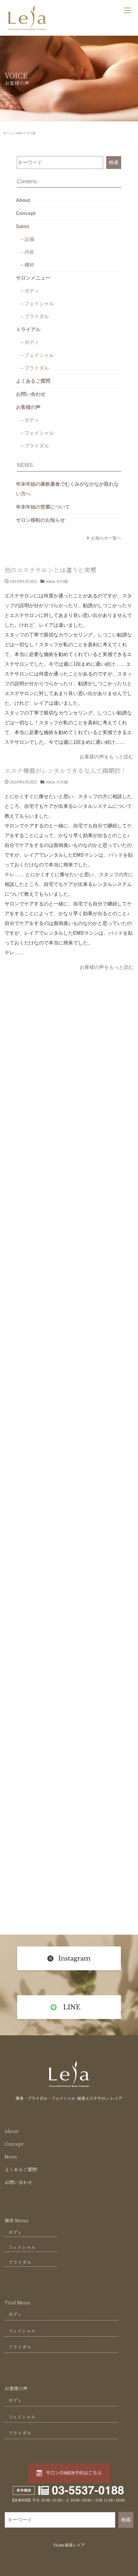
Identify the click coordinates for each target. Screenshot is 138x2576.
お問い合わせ (30, 394)
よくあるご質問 (33, 381)
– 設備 (27, 239)
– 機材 (27, 264)
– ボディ (30, 290)
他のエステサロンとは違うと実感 (50, 569)
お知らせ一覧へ (106, 538)
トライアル (28, 329)
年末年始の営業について (43, 507)
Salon (22, 226)
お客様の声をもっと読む (106, 756)
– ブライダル (35, 316)
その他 (62, 581)
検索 (114, 162)
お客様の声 (28, 407)
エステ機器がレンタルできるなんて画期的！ (66, 770)
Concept (25, 213)
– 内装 (27, 252)
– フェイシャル (37, 303)
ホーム (7, 133)
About (23, 200)
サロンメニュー (33, 278)
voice (19, 133)
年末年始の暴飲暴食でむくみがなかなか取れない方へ (67, 489)
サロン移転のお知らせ (40, 520)
